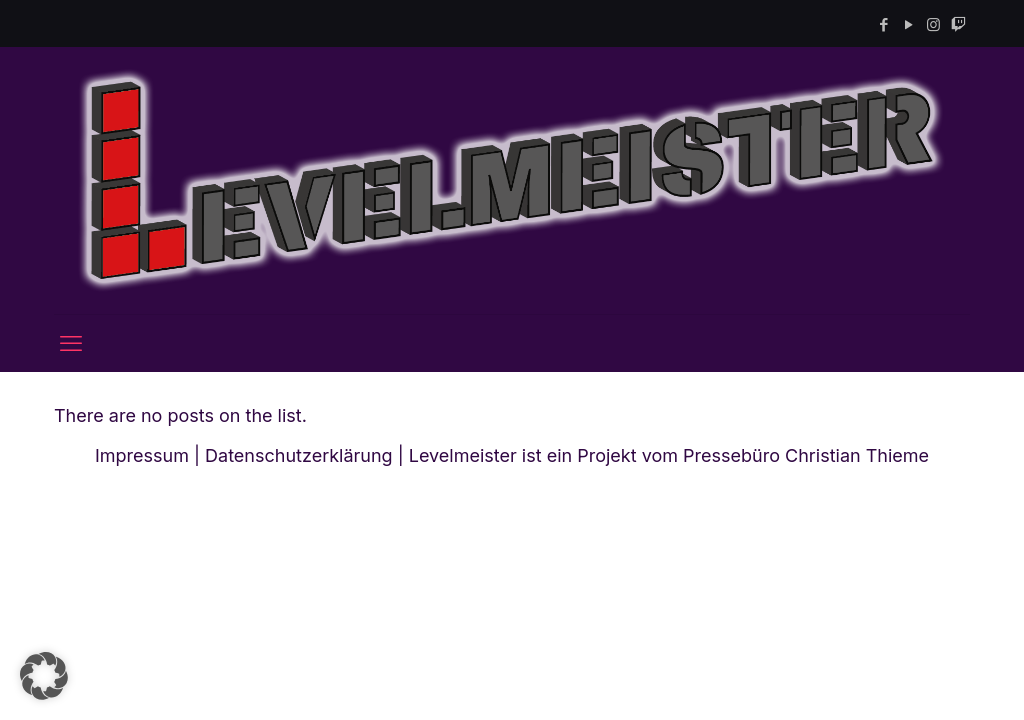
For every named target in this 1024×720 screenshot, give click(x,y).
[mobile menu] (71, 343)
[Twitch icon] (958, 24)
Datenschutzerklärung (299, 455)
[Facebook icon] (883, 24)
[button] (44, 676)
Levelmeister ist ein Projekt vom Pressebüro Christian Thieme (669, 455)
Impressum (142, 455)
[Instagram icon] (933, 24)
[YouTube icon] (908, 24)
